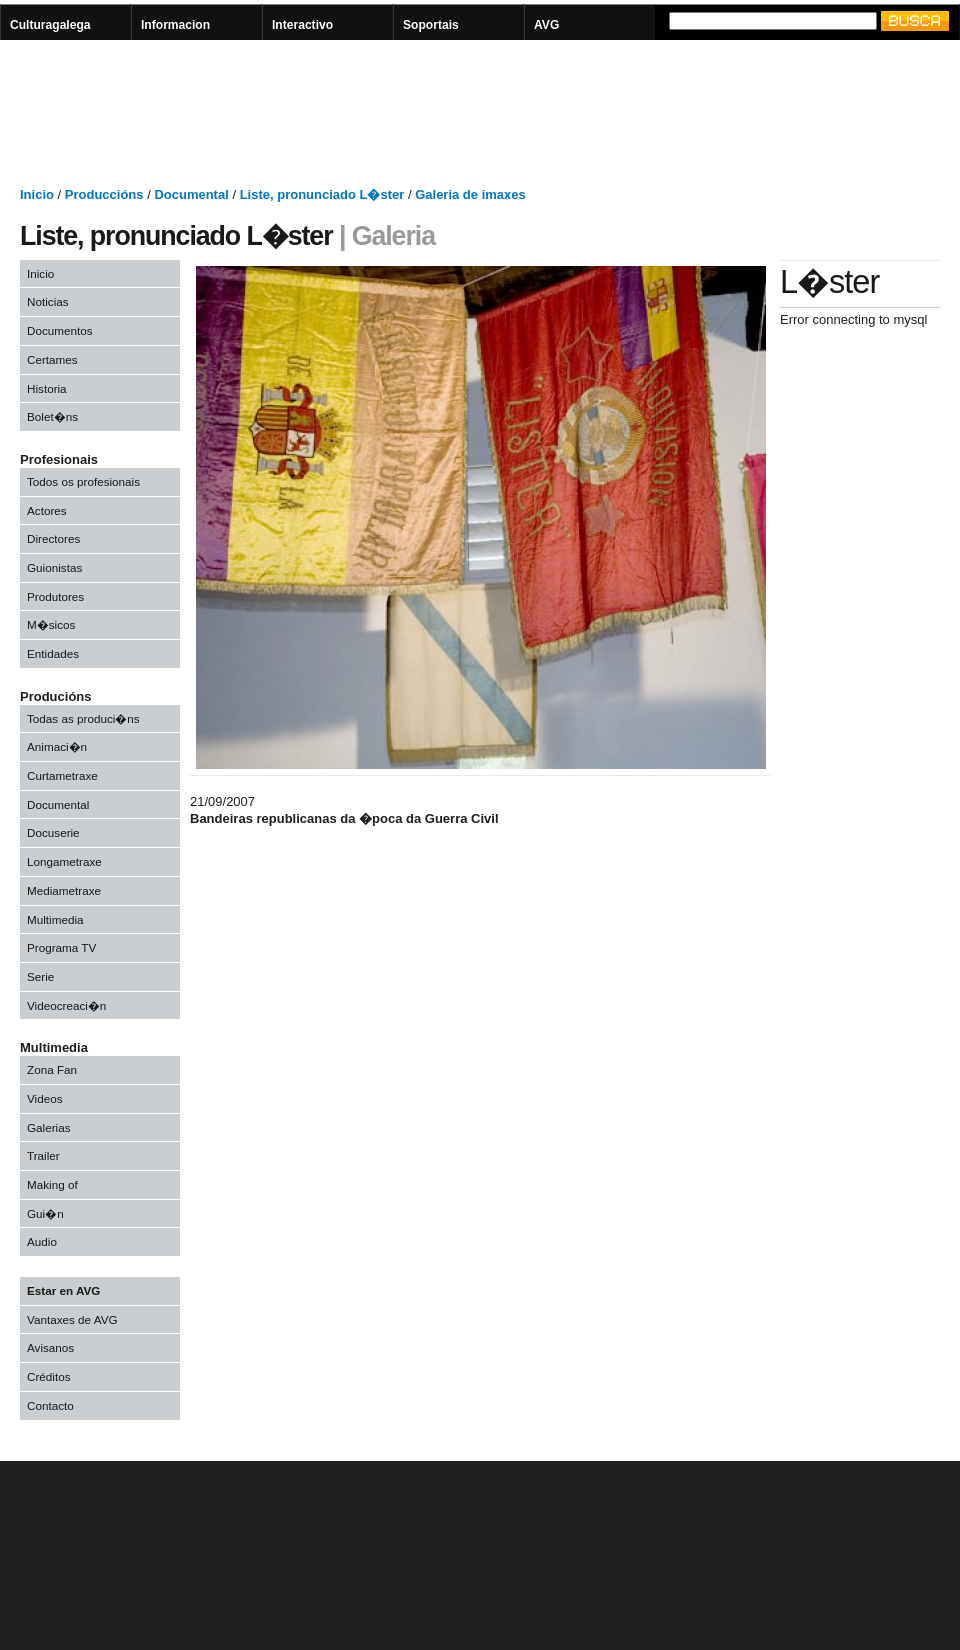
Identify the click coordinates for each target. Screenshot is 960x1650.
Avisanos (50, 1347)
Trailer (43, 1155)
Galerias (49, 1127)
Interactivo (302, 25)
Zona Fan (52, 1069)
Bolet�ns (52, 416)
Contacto (50, 1405)
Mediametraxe (64, 890)
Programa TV (61, 947)
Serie (40, 976)
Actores (47, 510)
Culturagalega (50, 25)
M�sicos (51, 624)
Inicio (40, 273)
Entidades (53, 653)
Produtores (55, 596)
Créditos (49, 1376)
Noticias (48, 301)
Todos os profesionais (83, 481)
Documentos (60, 330)
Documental (58, 804)
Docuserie (53, 832)
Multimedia (55, 919)
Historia (47, 388)
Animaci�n (57, 746)
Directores (53, 538)
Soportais (431, 25)
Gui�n (45, 1213)
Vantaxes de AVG (72, 1319)
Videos (45, 1098)
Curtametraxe (62, 775)
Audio (42, 1241)
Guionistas (54, 567)
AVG (546, 25)
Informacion (175, 25)
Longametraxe (64, 861)
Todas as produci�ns (83, 718)
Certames (52, 359)
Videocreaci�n (66, 1005)
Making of (52, 1184)
